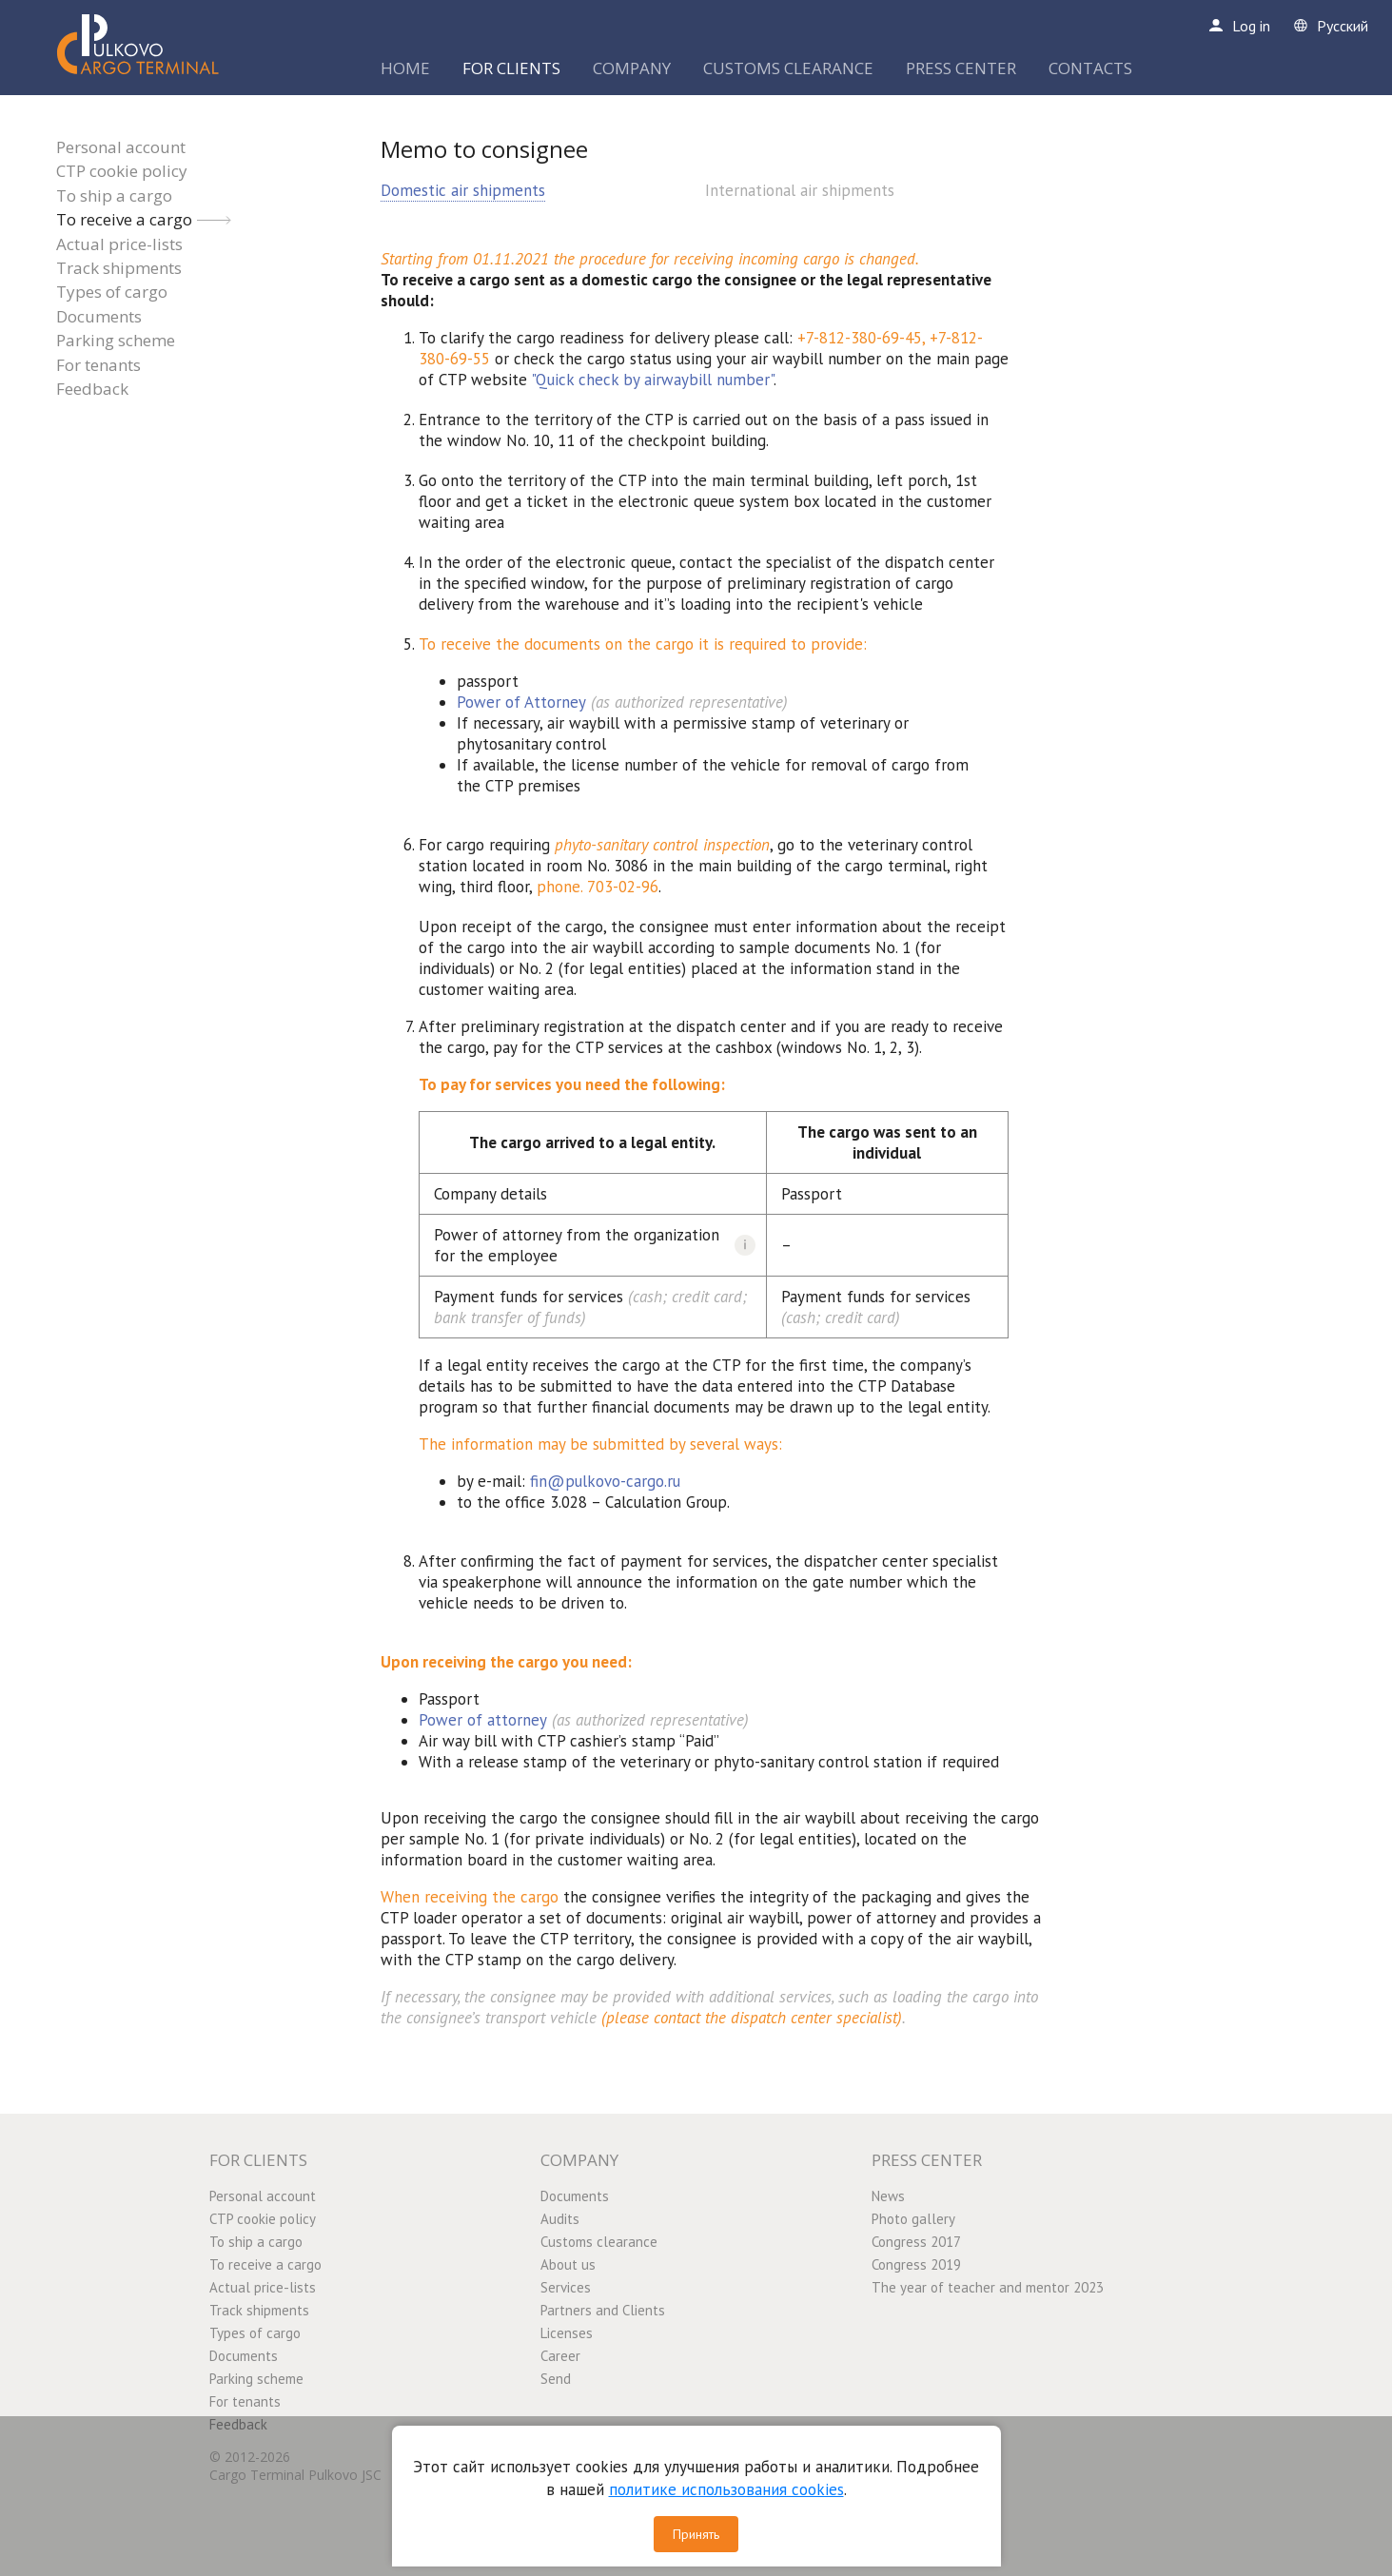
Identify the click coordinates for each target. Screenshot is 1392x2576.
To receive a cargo (124, 219)
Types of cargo (111, 291)
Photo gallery (913, 2219)
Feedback (92, 389)
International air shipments (799, 190)
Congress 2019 (916, 2264)
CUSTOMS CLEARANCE (788, 68)
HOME (405, 68)
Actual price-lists (119, 244)
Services (565, 2287)
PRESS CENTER (961, 68)
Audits (559, 2219)
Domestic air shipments (463, 190)
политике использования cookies (726, 2489)
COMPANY (632, 68)
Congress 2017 (916, 2242)
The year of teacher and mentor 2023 (988, 2287)
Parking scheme (115, 340)
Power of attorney (483, 1719)
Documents (99, 316)
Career (560, 2356)
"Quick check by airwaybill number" (652, 379)
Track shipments (119, 268)
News (888, 2196)
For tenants (98, 365)
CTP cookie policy (121, 171)
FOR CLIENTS (511, 68)
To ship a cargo (114, 195)
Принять (696, 2534)
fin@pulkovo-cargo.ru (605, 1481)
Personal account (121, 147)
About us (568, 2264)
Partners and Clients (602, 2310)
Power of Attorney (521, 702)
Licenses (566, 2333)
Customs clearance (598, 2242)
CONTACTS (1090, 68)
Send (555, 2379)
